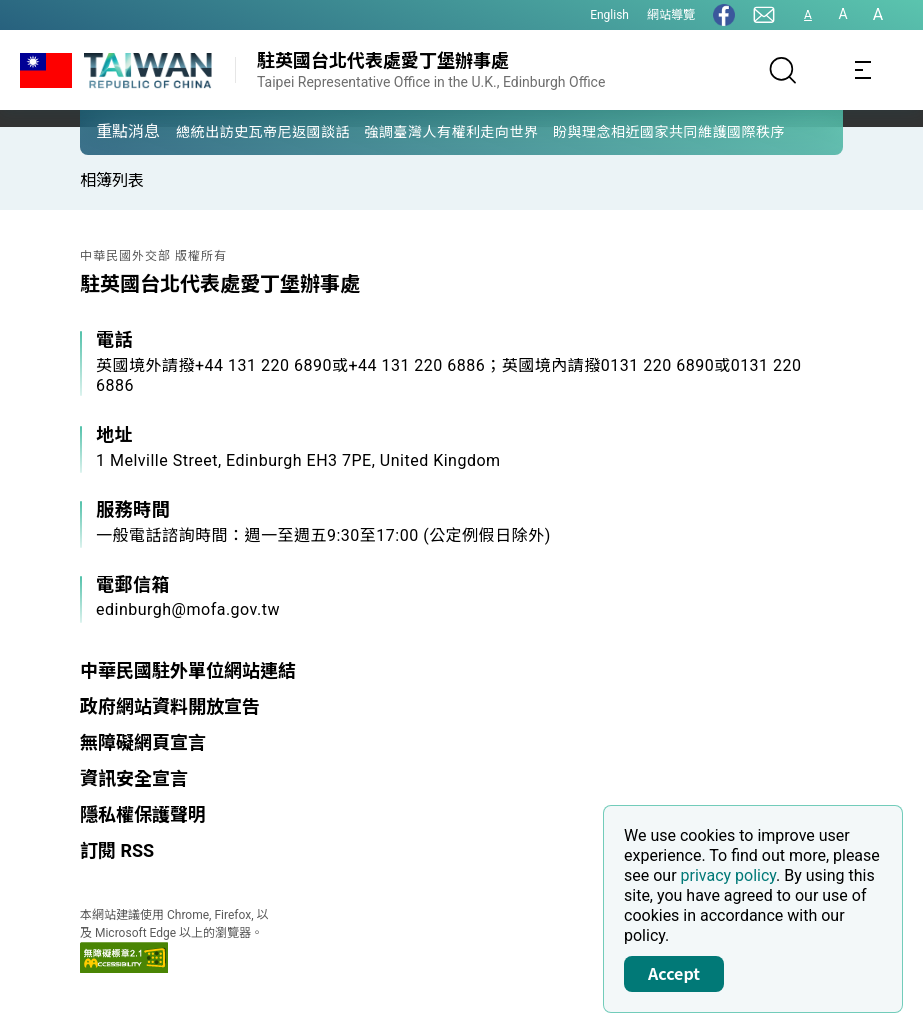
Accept (674, 973)
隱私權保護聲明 (143, 814)
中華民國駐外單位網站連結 (188, 670)
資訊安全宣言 (134, 778)
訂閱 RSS (117, 850)
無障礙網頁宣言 (143, 742)
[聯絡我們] (764, 15)
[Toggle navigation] (863, 70)
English (609, 15)
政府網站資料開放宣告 (170, 706)
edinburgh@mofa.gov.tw (188, 609)
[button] (110, 131)
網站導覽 (671, 15)
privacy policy (729, 875)
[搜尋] (783, 70)
